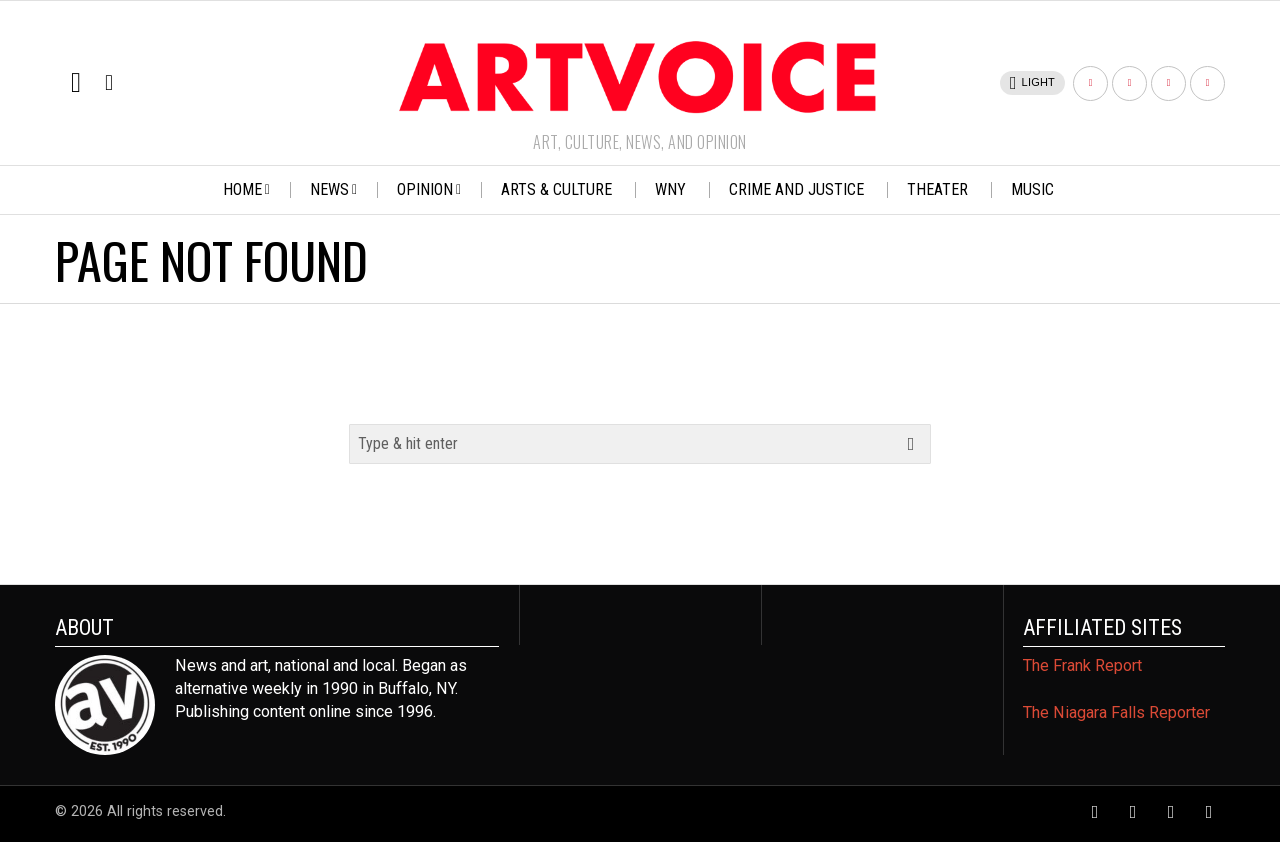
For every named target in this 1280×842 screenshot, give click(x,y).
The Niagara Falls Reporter (1116, 712)
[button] (911, 444)
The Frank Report (1082, 665)
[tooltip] (1090, 83)
